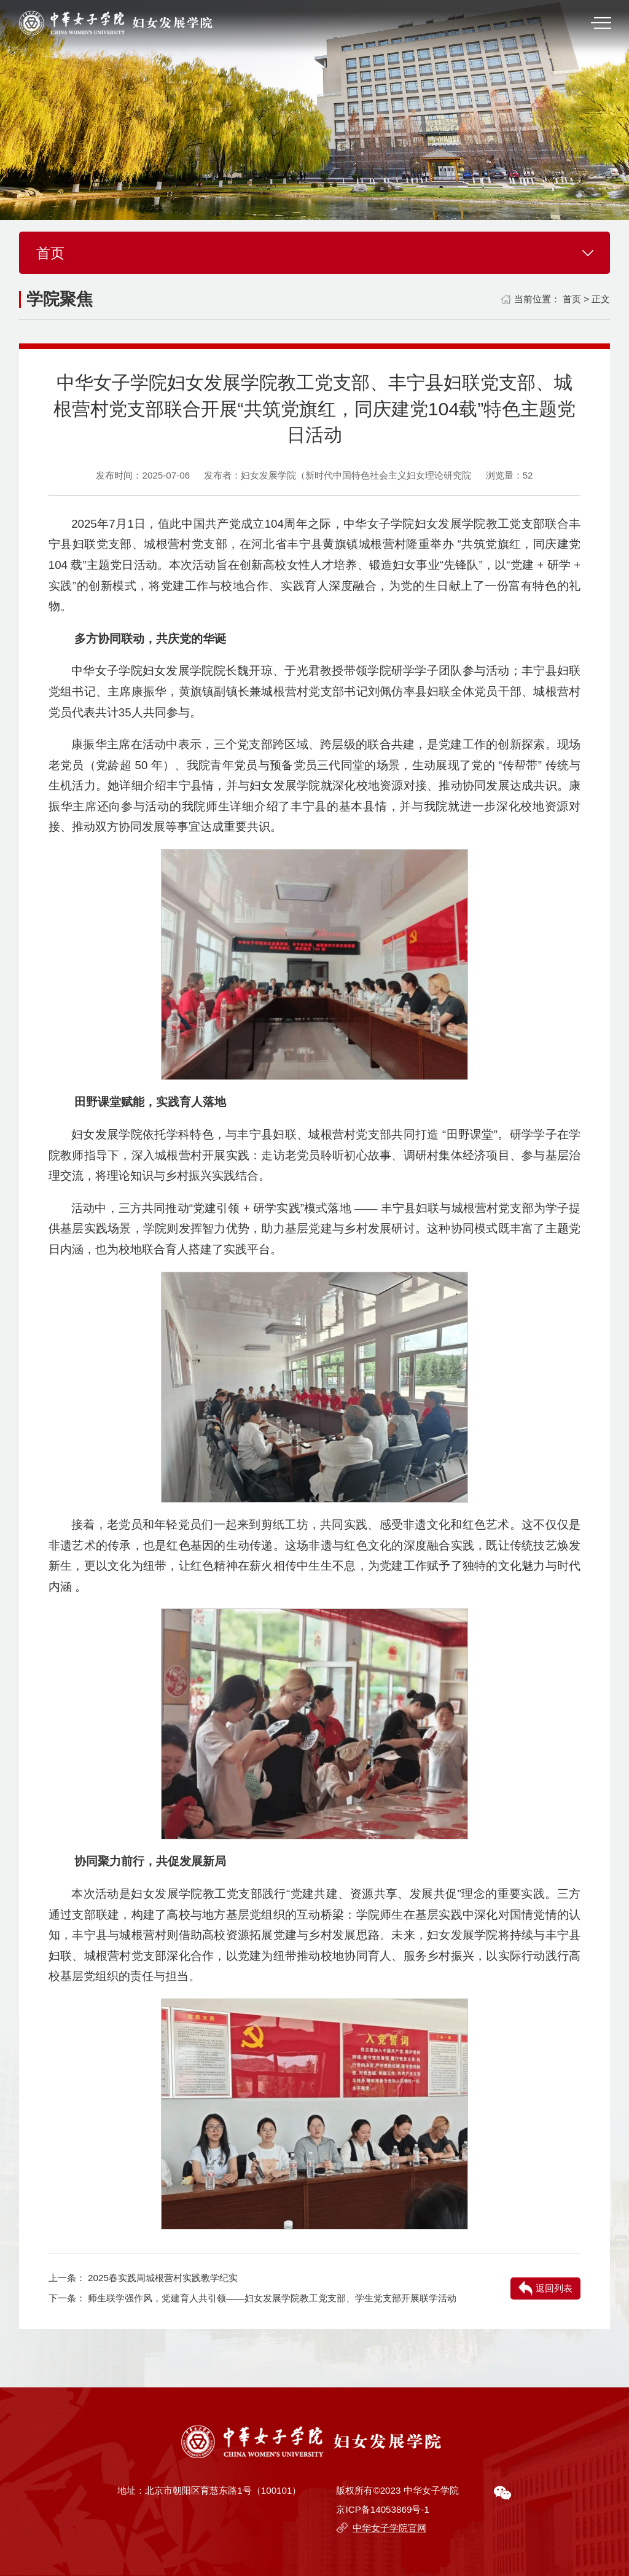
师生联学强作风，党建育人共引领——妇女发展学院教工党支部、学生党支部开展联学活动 (272, 2298)
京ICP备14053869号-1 (382, 2509)
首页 (572, 299)
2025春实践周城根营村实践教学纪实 (163, 2278)
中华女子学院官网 (389, 2528)
